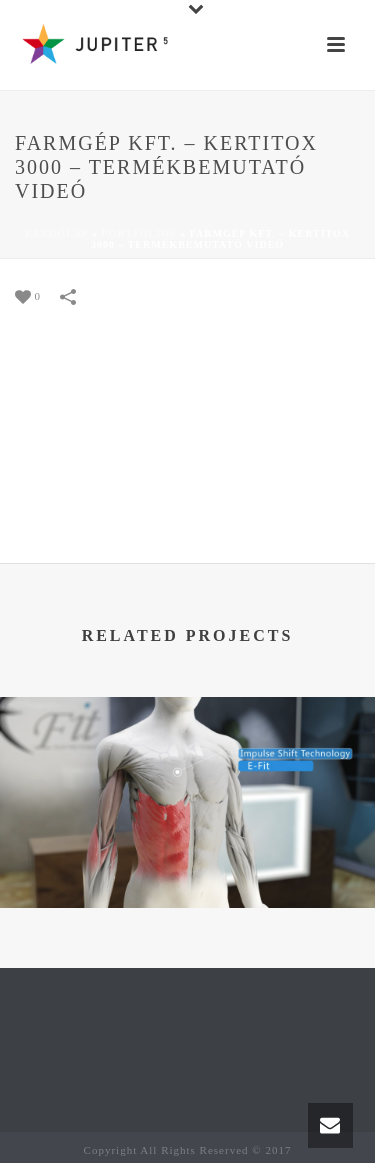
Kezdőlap (57, 233)
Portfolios (138, 233)
